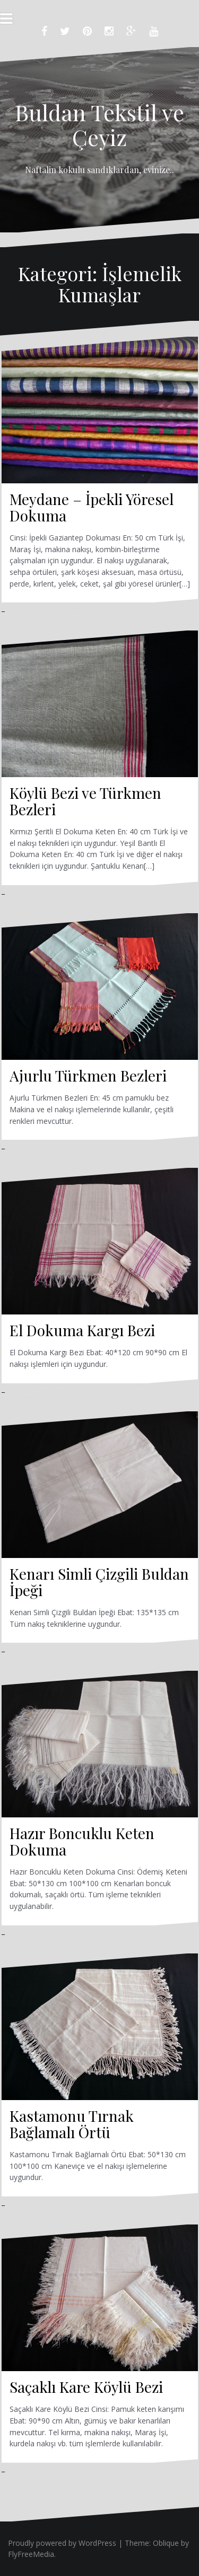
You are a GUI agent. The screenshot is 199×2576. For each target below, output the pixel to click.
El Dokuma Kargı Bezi (82, 1330)
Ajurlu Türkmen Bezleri (88, 1075)
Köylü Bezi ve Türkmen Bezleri (85, 801)
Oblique (166, 2543)
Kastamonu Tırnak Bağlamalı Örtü (72, 2124)
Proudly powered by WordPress (62, 2543)
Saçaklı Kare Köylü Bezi (86, 2387)
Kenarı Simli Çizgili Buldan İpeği (99, 1582)
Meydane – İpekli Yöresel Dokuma (92, 507)
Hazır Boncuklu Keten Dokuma (82, 1841)
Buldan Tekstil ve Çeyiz (99, 124)
